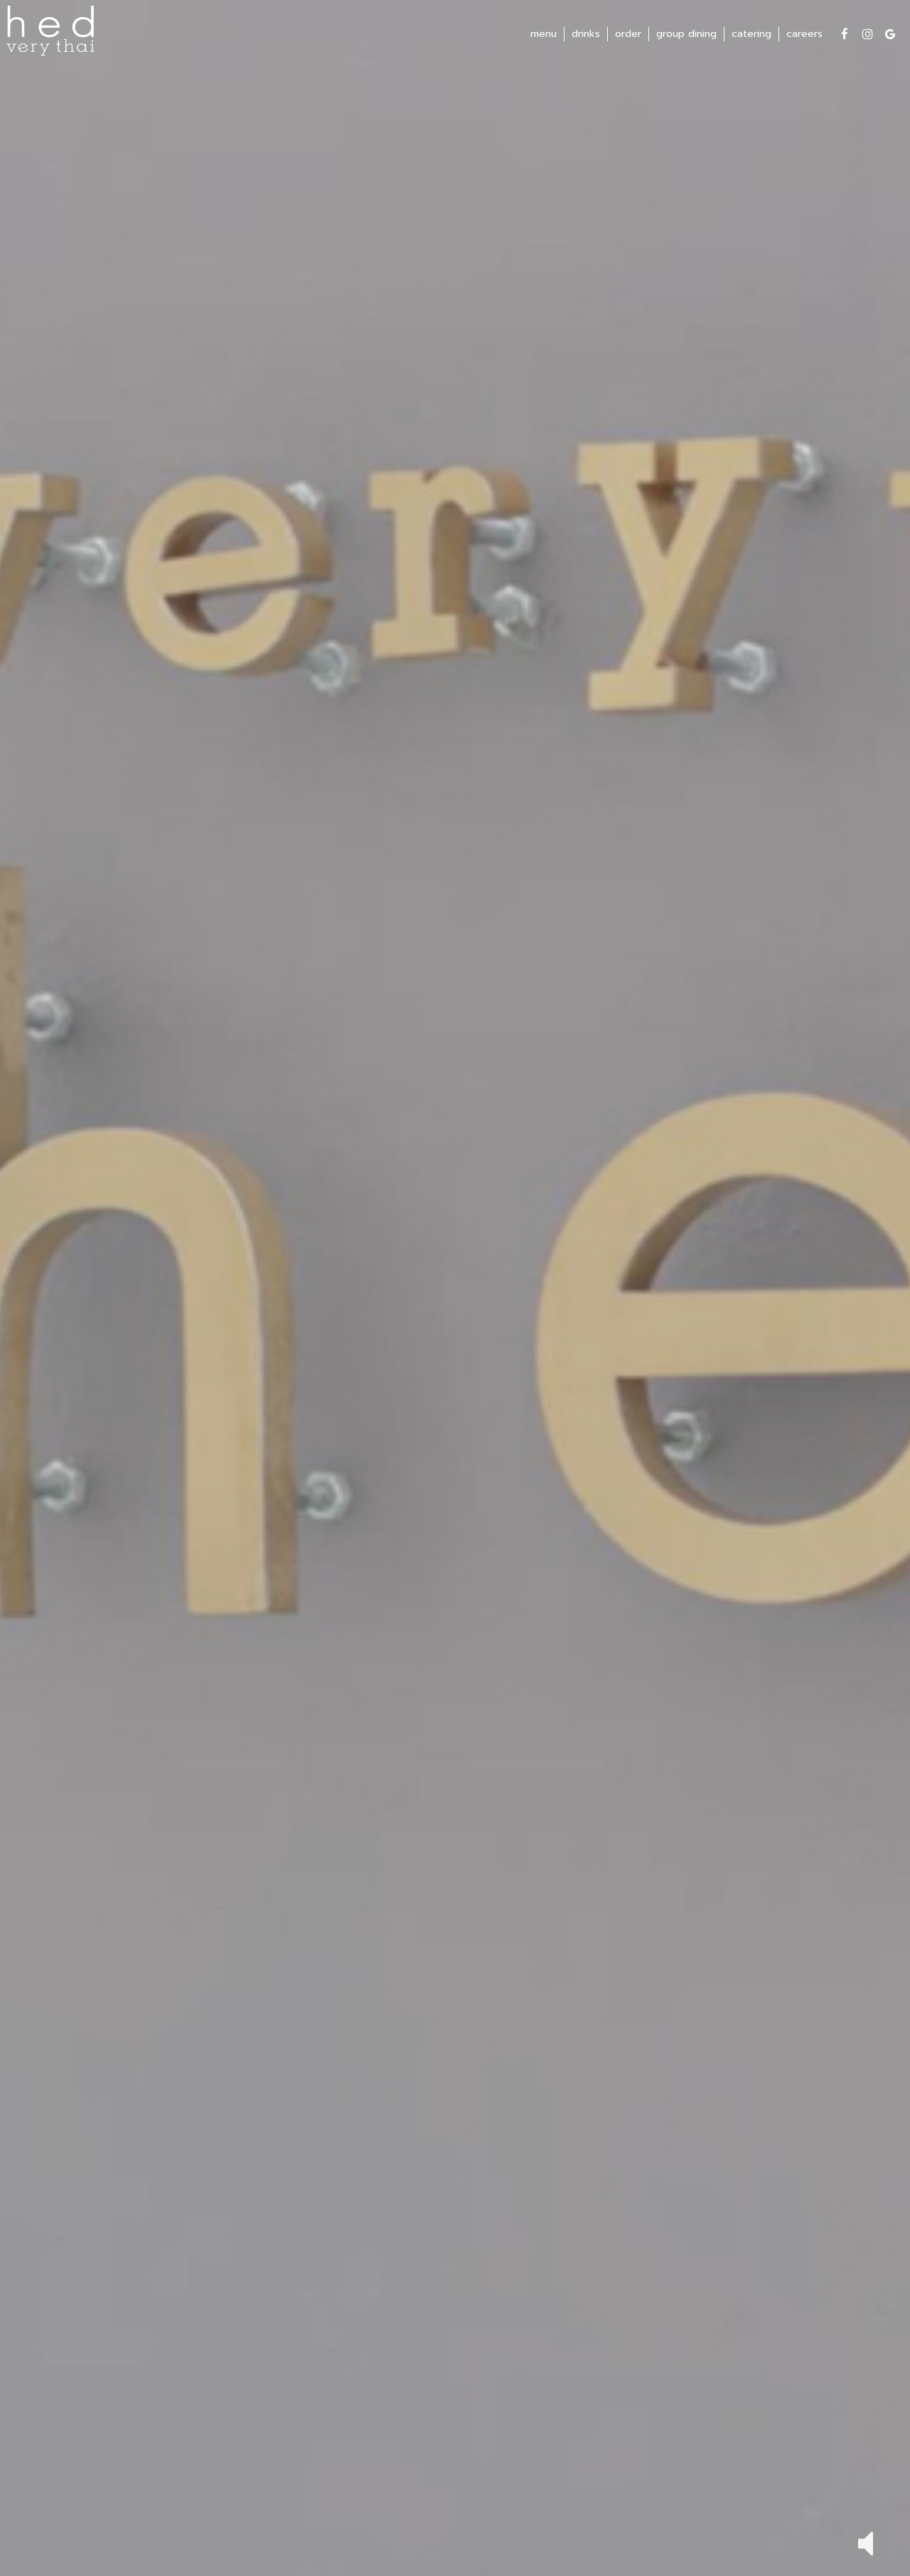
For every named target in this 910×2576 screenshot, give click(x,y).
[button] (866, 2542)
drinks (583, 35)
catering (749, 35)
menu (541, 35)
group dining (684, 35)
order (626, 35)
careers (802, 35)
